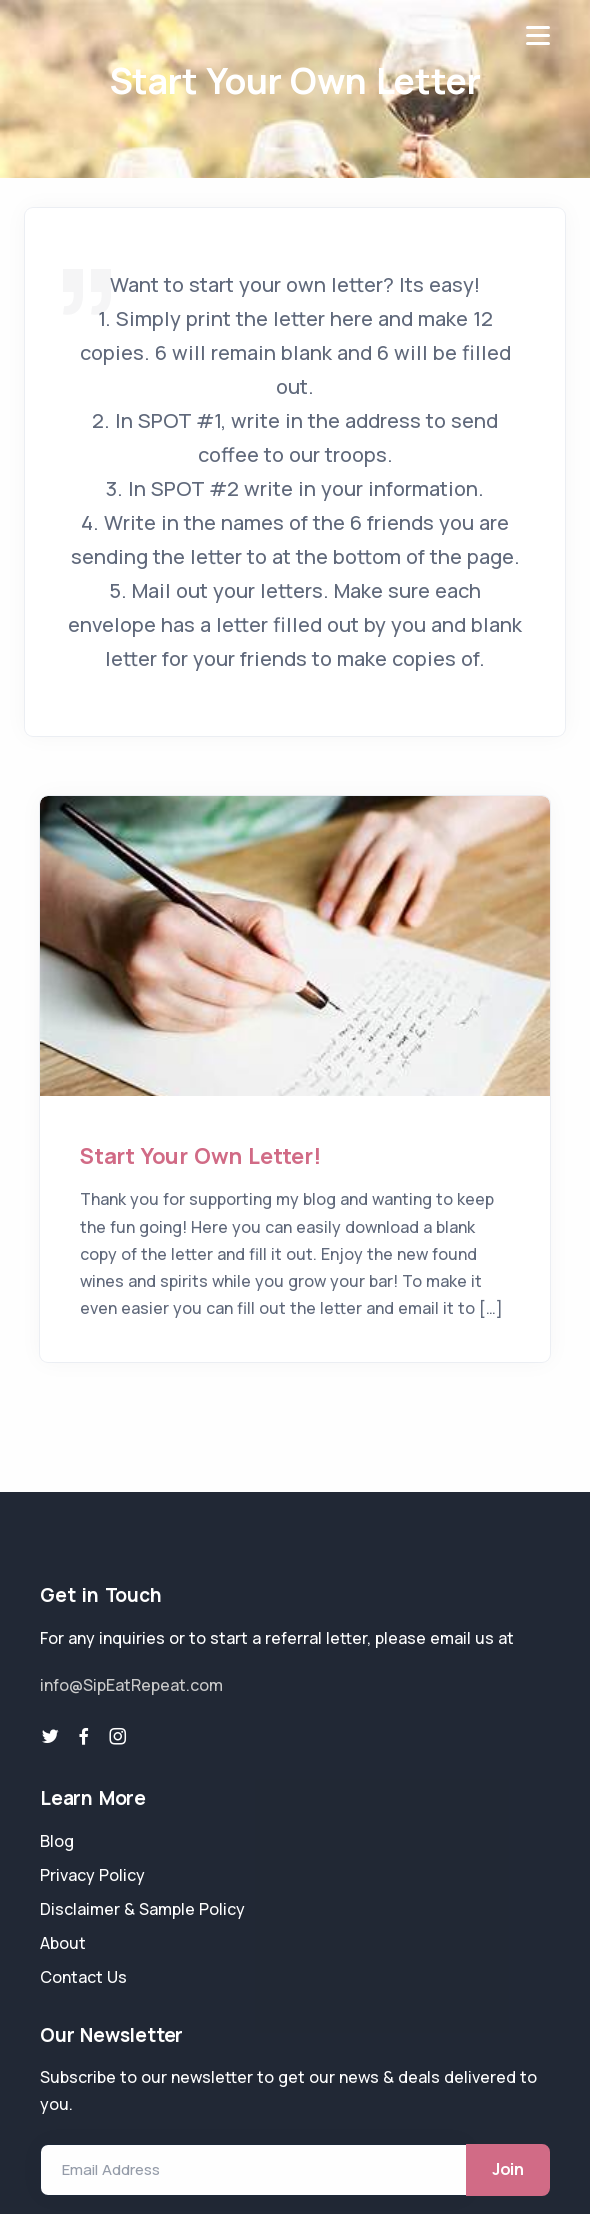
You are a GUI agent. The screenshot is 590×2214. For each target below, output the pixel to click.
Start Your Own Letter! (200, 1156)
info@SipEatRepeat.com (131, 1685)
